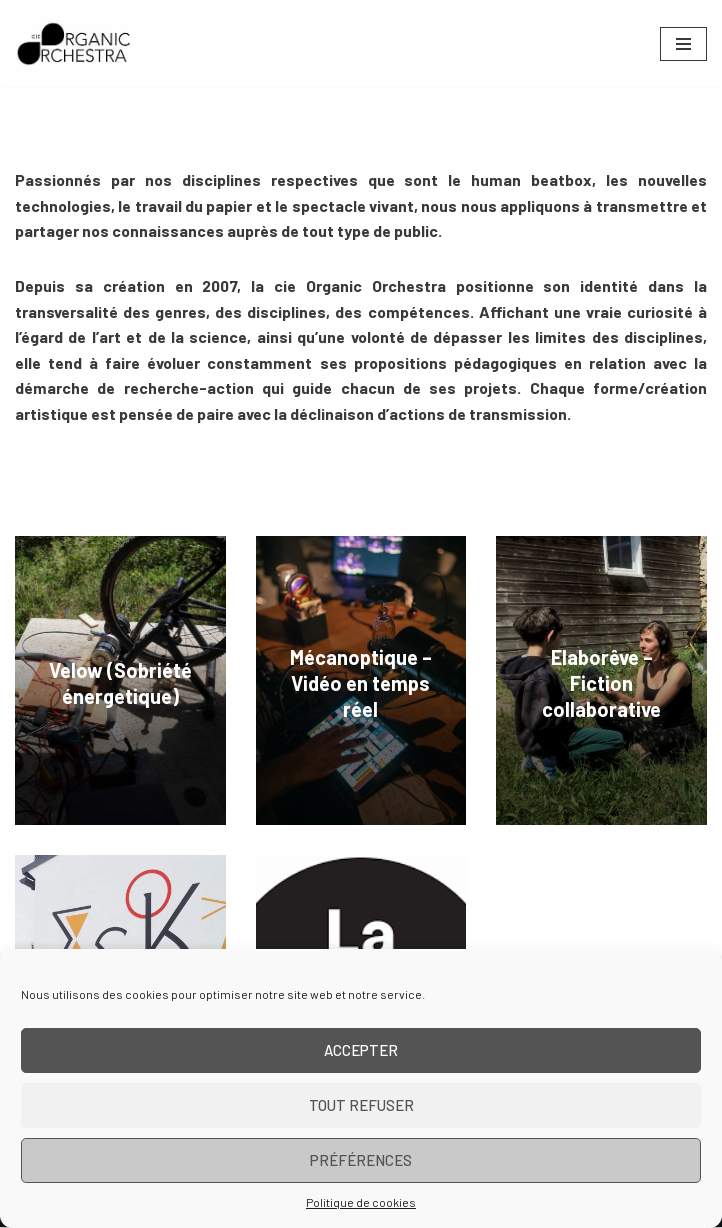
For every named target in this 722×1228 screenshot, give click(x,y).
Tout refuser (361, 1105)
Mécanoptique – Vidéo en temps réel (361, 684)
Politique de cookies (361, 1202)
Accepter (361, 1050)
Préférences (361, 1160)
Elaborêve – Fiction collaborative (601, 684)
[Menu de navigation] (683, 44)
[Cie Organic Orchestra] (75, 43)
